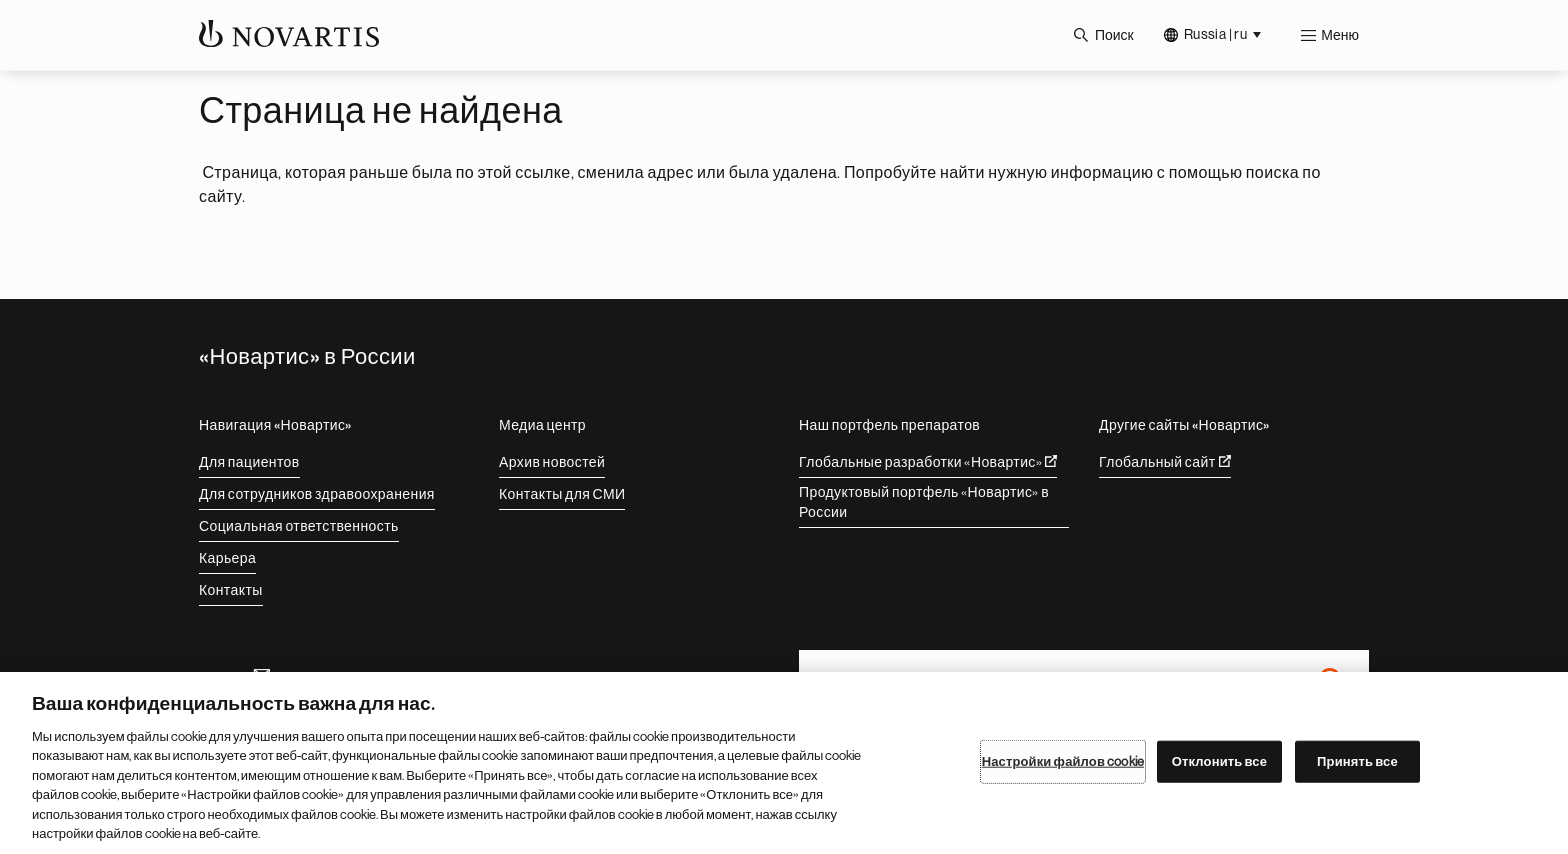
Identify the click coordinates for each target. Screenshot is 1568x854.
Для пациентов (249, 462)
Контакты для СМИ (562, 494)
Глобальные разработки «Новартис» (928, 462)
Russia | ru (1215, 34)
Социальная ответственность (299, 526)
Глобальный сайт (1165, 462)
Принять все (1357, 761)
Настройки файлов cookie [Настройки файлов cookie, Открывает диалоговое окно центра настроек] (1063, 761)
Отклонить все (1219, 761)
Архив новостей (552, 462)
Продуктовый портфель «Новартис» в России (924, 502)
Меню (1340, 35)
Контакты (231, 590)
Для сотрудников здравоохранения (317, 494)
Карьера (227, 558)
